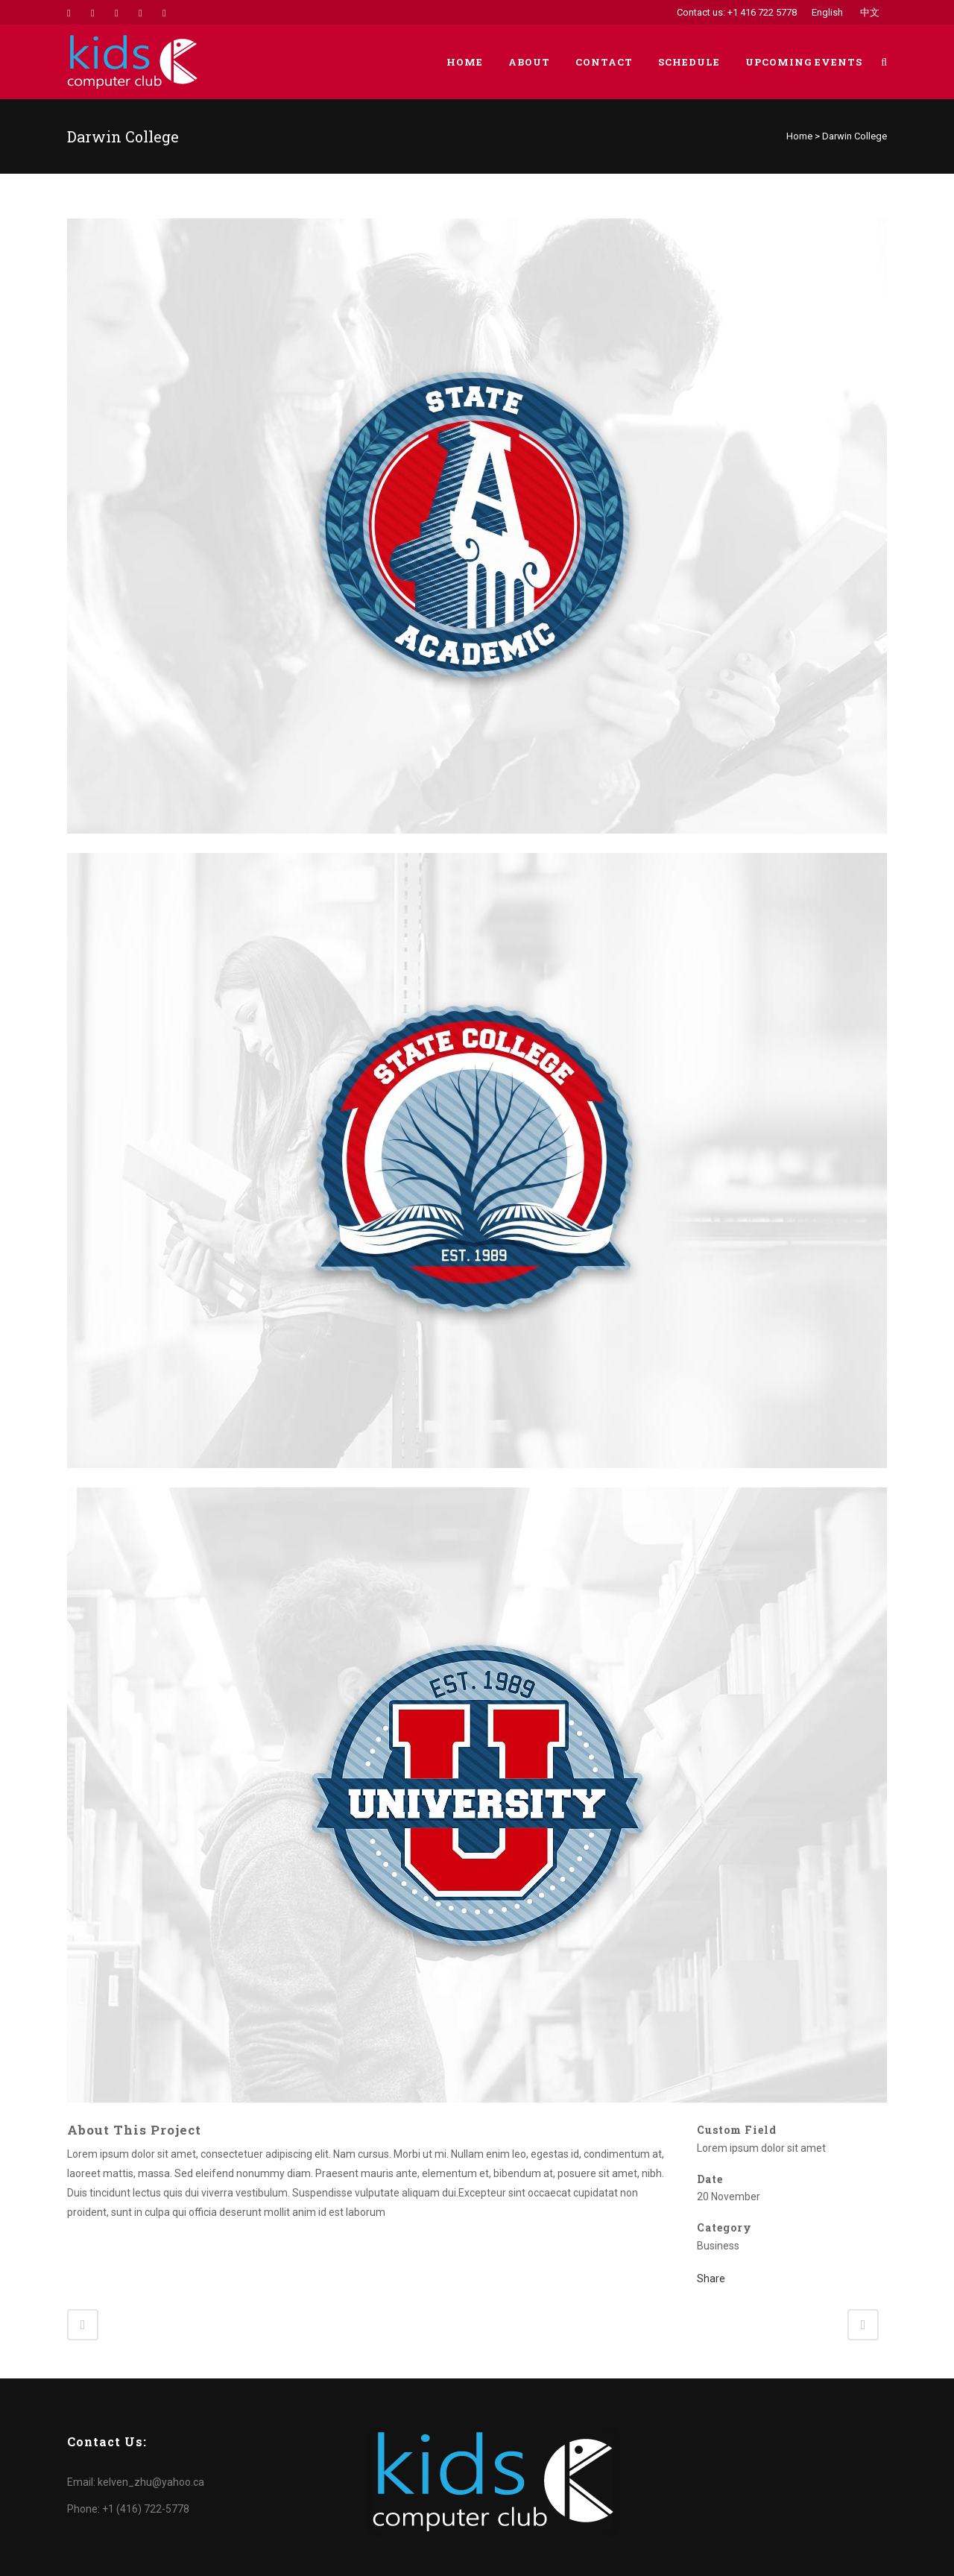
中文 (869, 12)
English (827, 12)
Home (799, 136)
